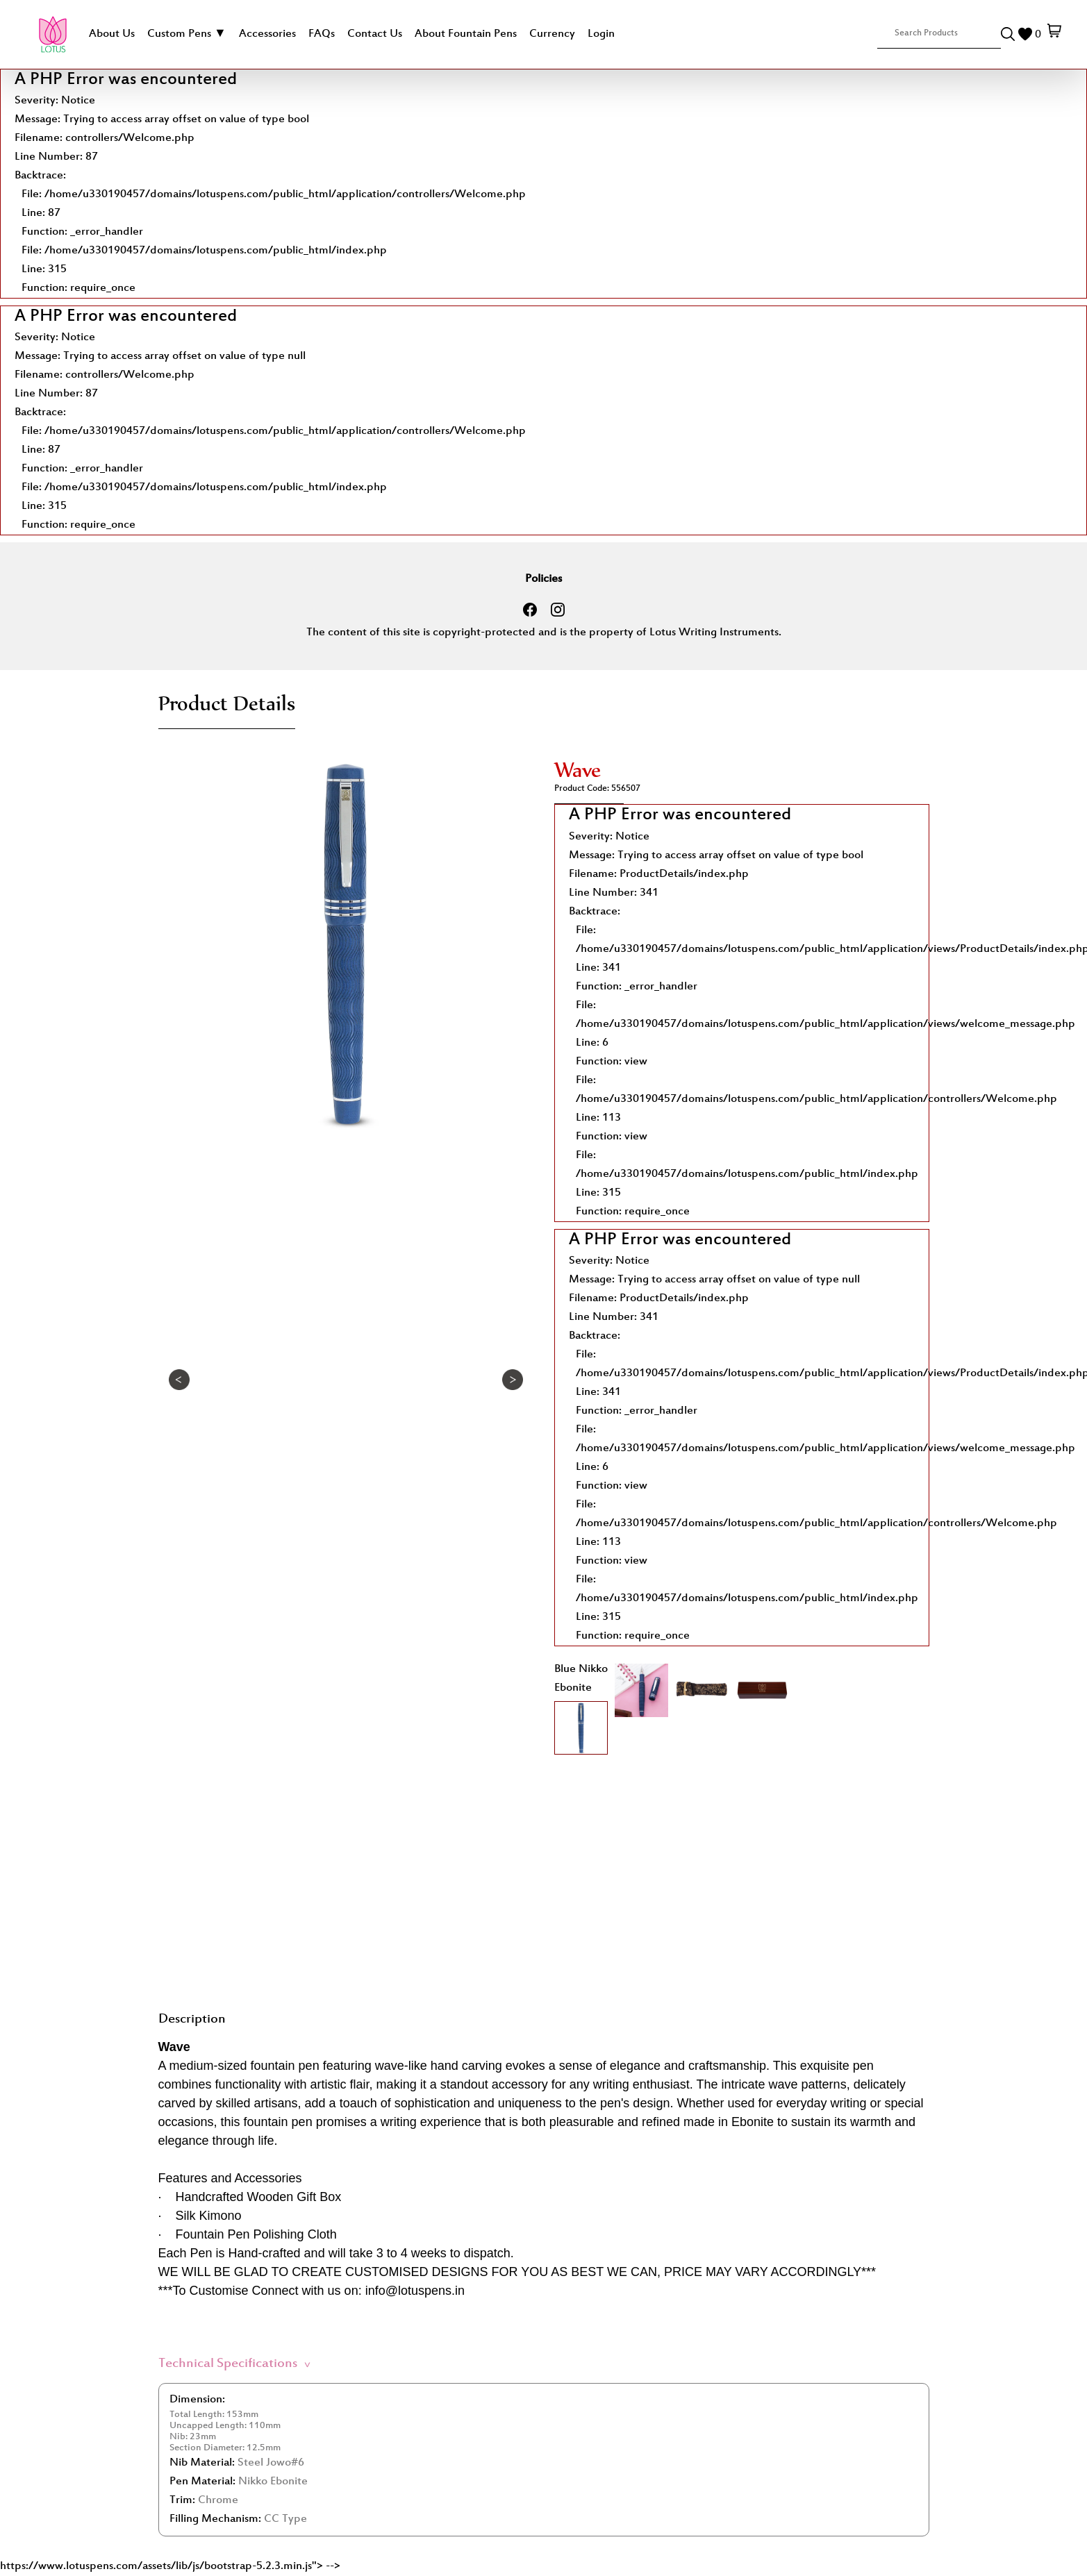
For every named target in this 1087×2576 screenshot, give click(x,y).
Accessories (267, 34)
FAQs (321, 34)
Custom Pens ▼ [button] (186, 34)
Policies (543, 579)
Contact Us (374, 34)
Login (601, 34)
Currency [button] (552, 34)
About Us (112, 34)
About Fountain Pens (466, 34)
